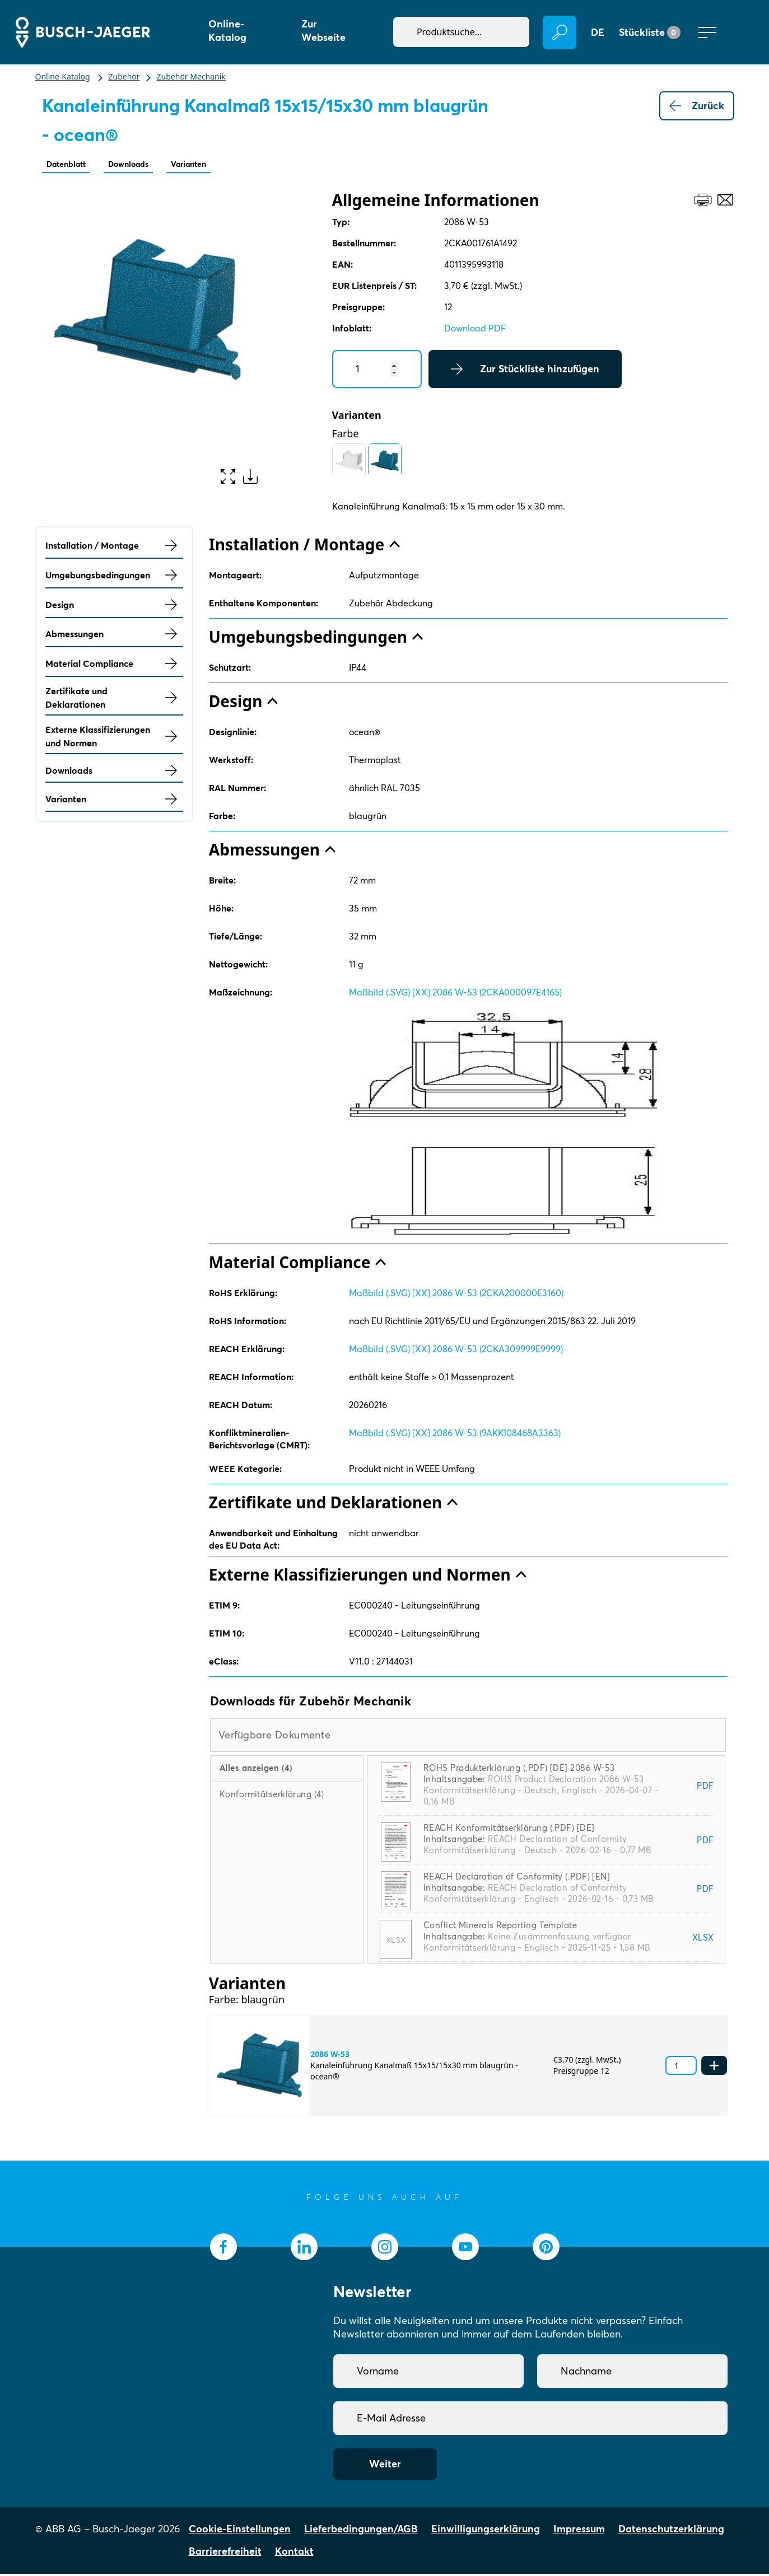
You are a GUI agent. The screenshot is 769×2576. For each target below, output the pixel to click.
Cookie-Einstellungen (240, 2530)
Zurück (696, 106)
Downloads (147, 164)
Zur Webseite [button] (323, 30)
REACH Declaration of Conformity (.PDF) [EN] (516, 1878)
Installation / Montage (114, 548)
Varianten (220, 164)
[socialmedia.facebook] (223, 2249)
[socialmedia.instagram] (384, 2249)
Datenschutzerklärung (671, 2530)
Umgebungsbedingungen (114, 577)
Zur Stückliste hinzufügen (525, 371)
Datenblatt (72, 164)
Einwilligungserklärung (485, 2530)
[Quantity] (377, 371)
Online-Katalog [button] (227, 30)
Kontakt (294, 2553)
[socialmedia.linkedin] (304, 2249)
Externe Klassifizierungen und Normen (114, 738)
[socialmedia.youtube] (465, 2249)
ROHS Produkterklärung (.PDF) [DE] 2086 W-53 (518, 1770)
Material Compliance (114, 666)
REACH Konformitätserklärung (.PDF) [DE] (509, 1830)
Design (114, 607)
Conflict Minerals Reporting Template (500, 1927)
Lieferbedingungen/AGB (361, 2530)
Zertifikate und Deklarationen (114, 700)
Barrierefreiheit (225, 2553)
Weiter (385, 2466)
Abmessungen (114, 636)
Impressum (579, 2530)
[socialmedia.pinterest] (546, 2249)
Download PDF (475, 330)
